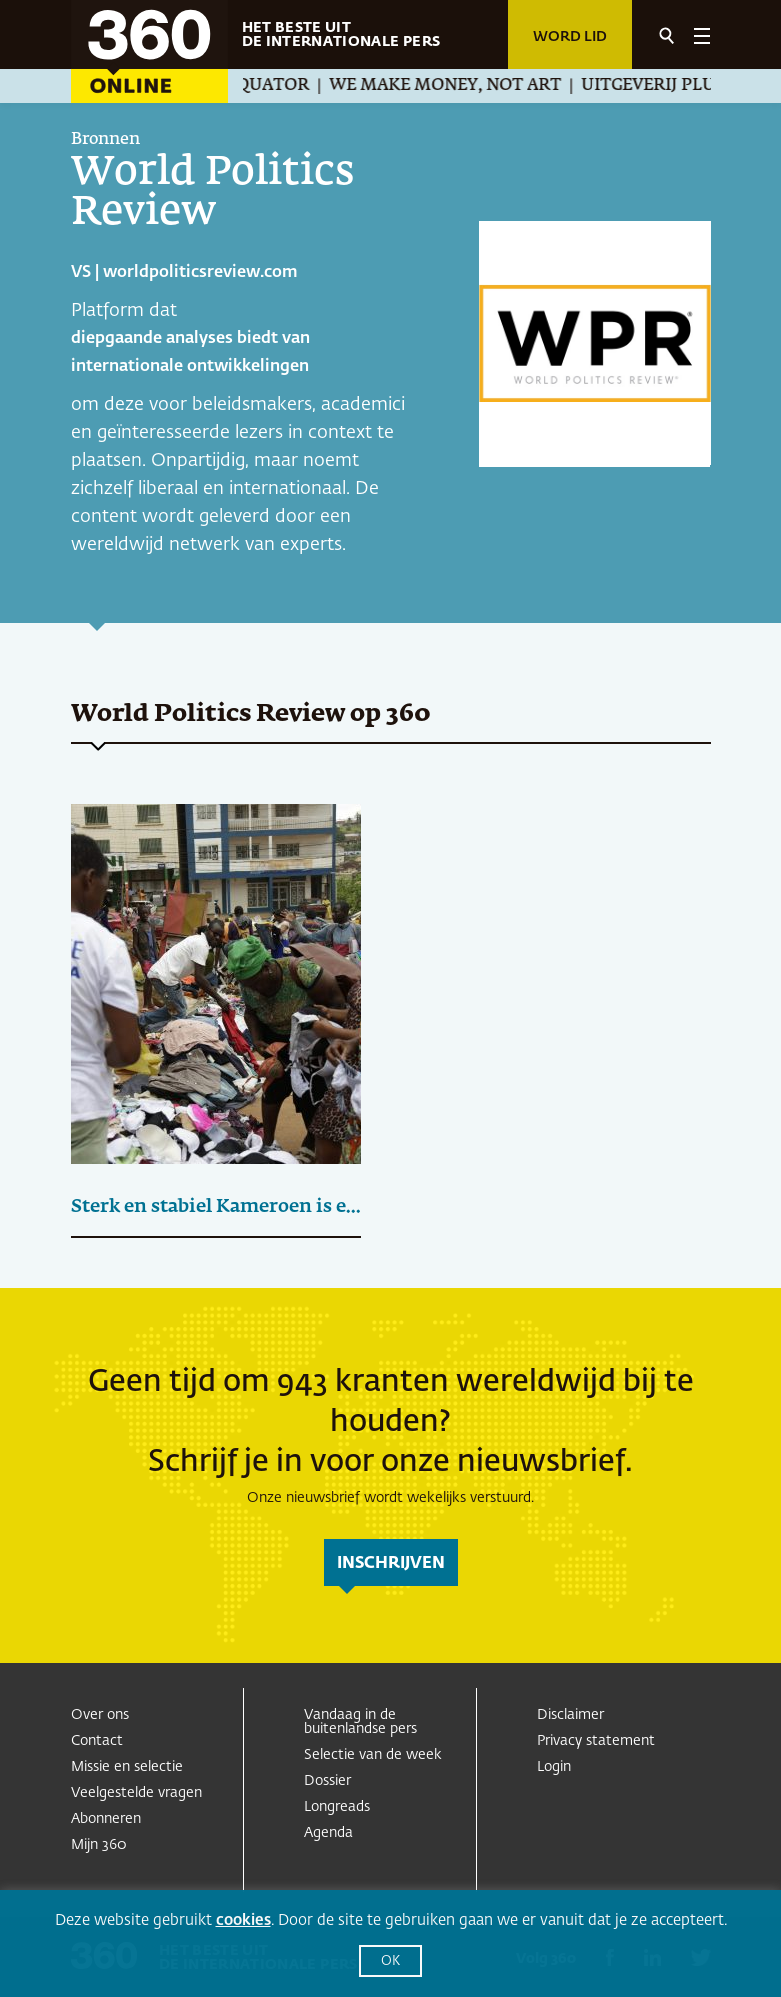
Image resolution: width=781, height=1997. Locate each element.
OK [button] (390, 1961)
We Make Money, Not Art (454, 86)
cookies (243, 1920)
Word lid (570, 37)
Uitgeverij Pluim (668, 86)
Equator (276, 86)
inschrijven (391, 1564)
